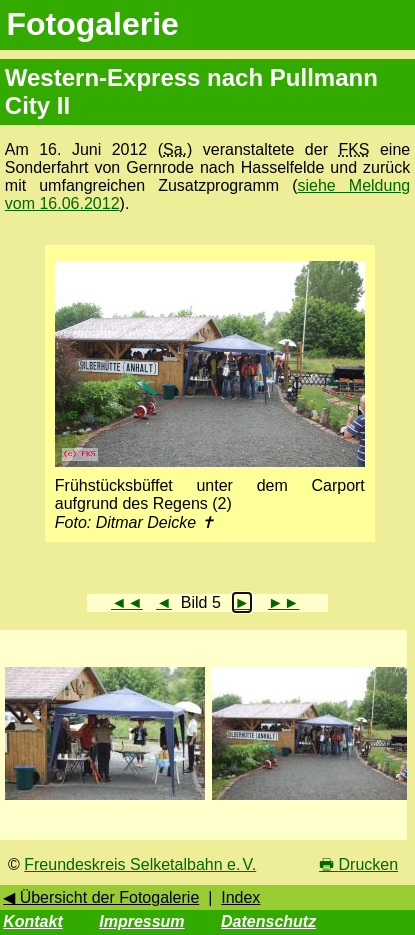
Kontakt (33, 921)
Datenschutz (268, 921)
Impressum (141, 921)
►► (284, 602)
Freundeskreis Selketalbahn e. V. (140, 864)
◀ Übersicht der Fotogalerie (101, 897)
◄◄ (127, 602)
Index (240, 897)
